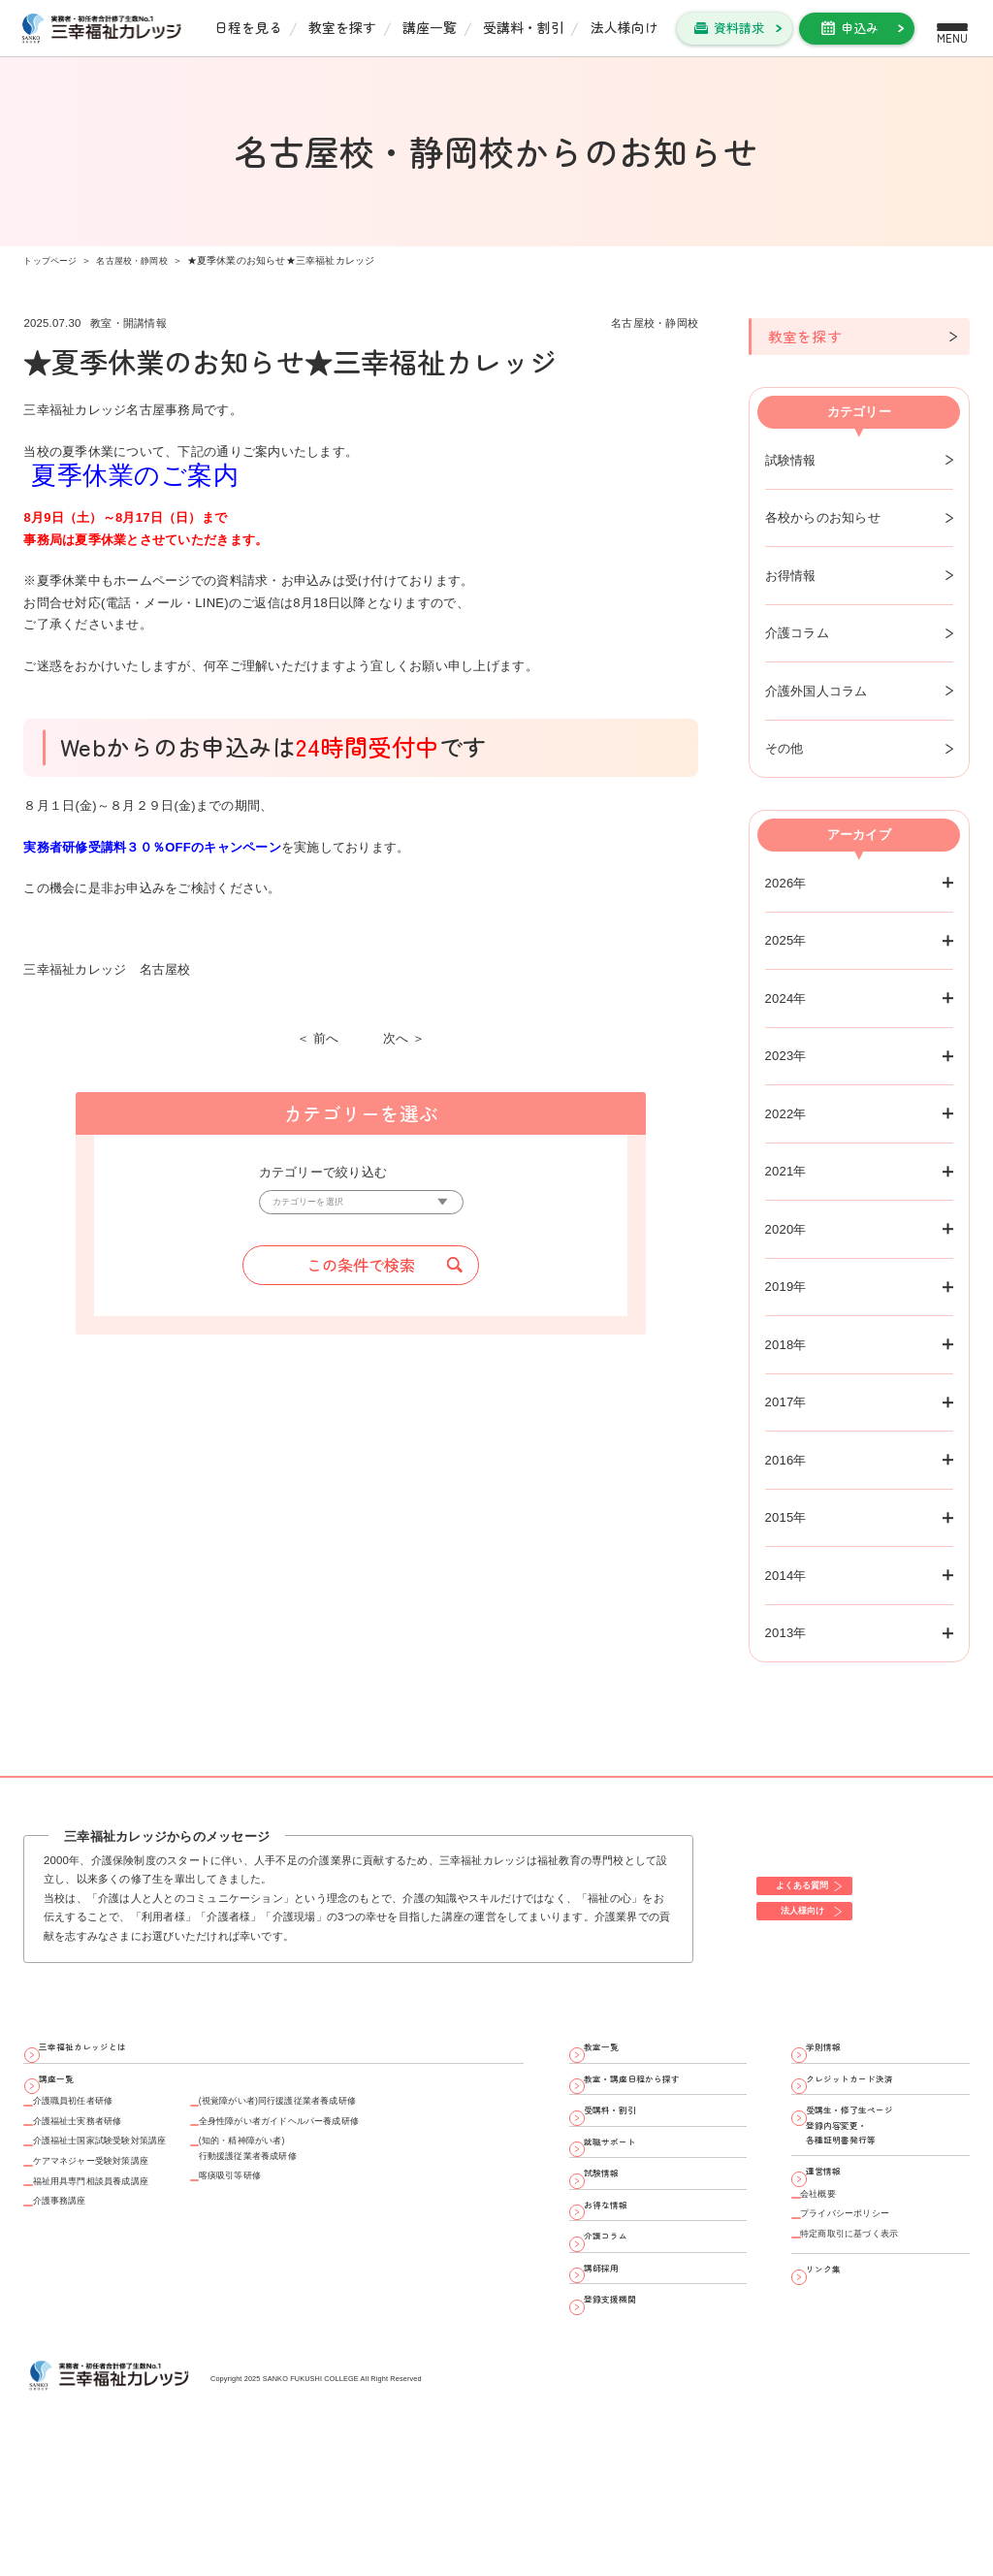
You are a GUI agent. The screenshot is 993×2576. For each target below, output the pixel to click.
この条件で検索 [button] (360, 1276)
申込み (860, 27)
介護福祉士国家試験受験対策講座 (133, 2194)
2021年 (786, 1171)
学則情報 (839, 2054)
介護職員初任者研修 (94, 2134)
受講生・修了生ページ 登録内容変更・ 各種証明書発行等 (877, 2170)
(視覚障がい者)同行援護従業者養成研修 (381, 2134)
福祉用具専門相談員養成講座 (120, 2254)
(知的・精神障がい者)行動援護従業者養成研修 (337, 2205)
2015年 (786, 1517)
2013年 (786, 1633)
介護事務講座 (75, 2284)
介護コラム (797, 633)
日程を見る (248, 27)
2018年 (786, 1344)
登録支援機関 (629, 2427)
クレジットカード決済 (877, 2101)
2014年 (786, 1575)
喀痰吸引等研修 (312, 2246)
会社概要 (830, 2272)
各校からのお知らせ (823, 517)
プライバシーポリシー (869, 2302)
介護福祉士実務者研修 (101, 2164)
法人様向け (624, 27)
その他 (784, 748)
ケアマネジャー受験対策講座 (120, 2224)
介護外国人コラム (816, 691)
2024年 (786, 998)
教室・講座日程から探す (661, 2101)
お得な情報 (623, 2287)
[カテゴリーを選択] (361, 1208)
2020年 (786, 1229)
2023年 (786, 1055)
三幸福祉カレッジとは (109, 2054)
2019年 (786, 1286)
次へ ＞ (404, 1038)
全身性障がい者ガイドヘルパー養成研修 (382, 2164)
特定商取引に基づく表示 (875, 2332)
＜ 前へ (318, 1038)
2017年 (786, 1402)
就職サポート (629, 2194)
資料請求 (739, 27)
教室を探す (342, 27)
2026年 (786, 883)
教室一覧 (617, 2054)
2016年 (786, 1460)
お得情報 (791, 575)
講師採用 (617, 2380)
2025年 (786, 940)
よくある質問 (825, 1880)
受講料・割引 (523, 27)
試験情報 (791, 460)
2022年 (786, 1114)
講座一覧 (429, 27)
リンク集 (839, 2378)
